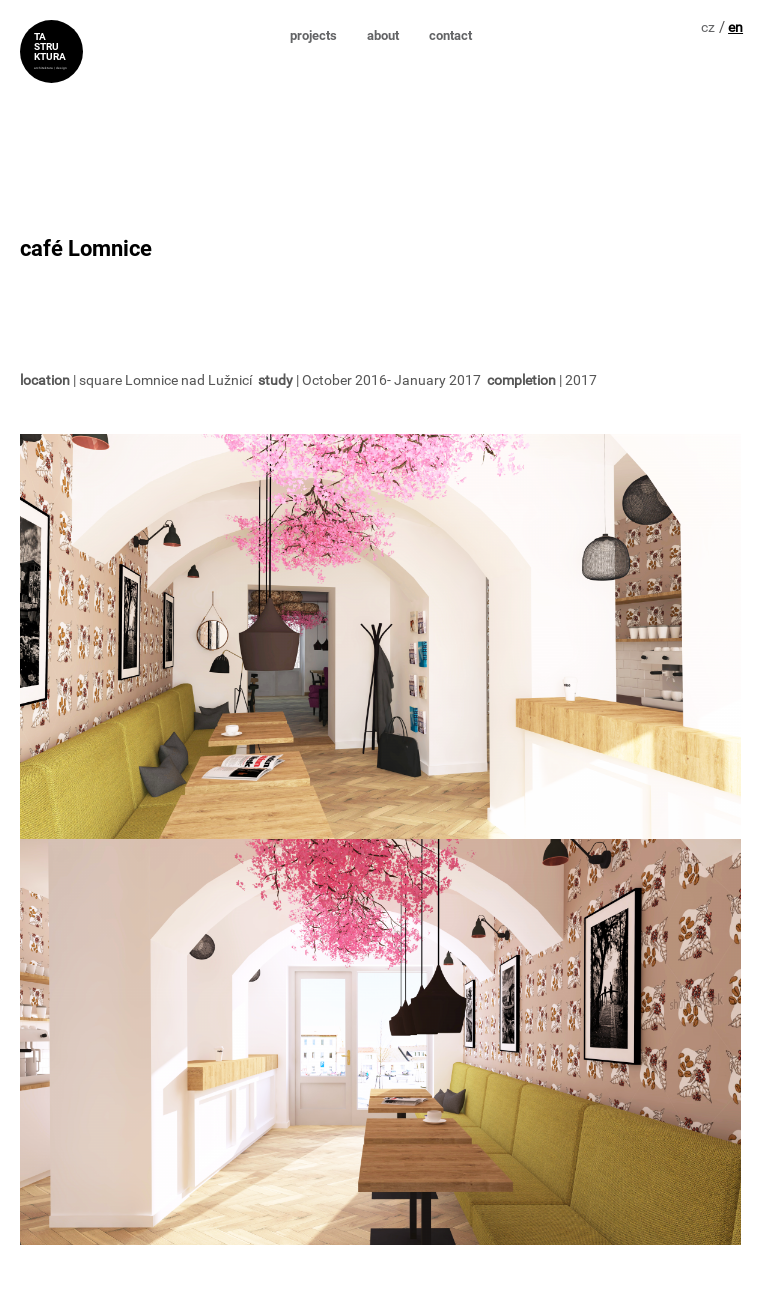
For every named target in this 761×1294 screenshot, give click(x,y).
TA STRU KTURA (50, 44)
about (383, 35)
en (735, 27)
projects (313, 35)
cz (708, 27)
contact (450, 35)
